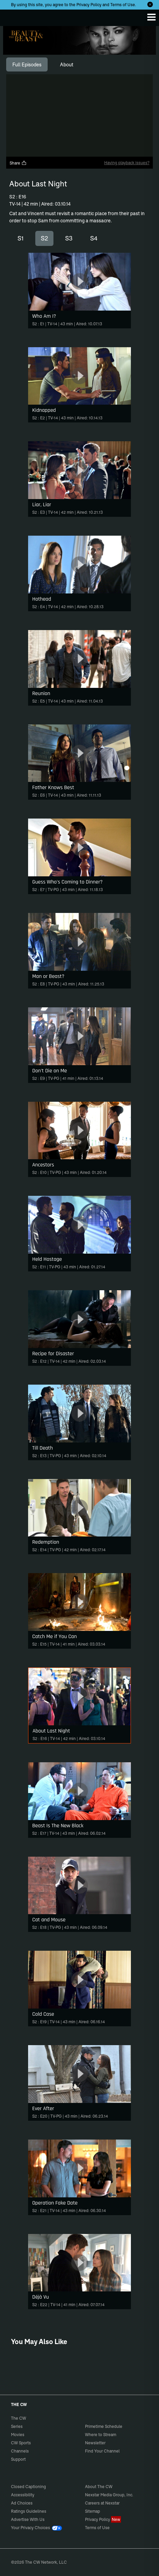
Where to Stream (100, 2434)
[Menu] (151, 17)
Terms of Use (122, 4)
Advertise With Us (28, 2519)
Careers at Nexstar (102, 2503)
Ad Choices (22, 2503)
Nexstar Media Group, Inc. (109, 2494)
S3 (69, 238)
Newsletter (95, 2442)
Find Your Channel (102, 2451)
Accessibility (22, 2494)
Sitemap (92, 2511)
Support (18, 2459)
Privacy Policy (88, 4)
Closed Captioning (28, 2486)
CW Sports (21, 2442)
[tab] (27, 64)
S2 (44, 238)
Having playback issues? (126, 162)
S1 (20, 238)
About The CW (98, 2486)
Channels (20, 2451)
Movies (17, 2434)
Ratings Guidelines (28, 2511)
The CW (12, 16)
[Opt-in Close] (150, 4)
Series (17, 2426)
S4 (94, 238)
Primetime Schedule (103, 2426)
